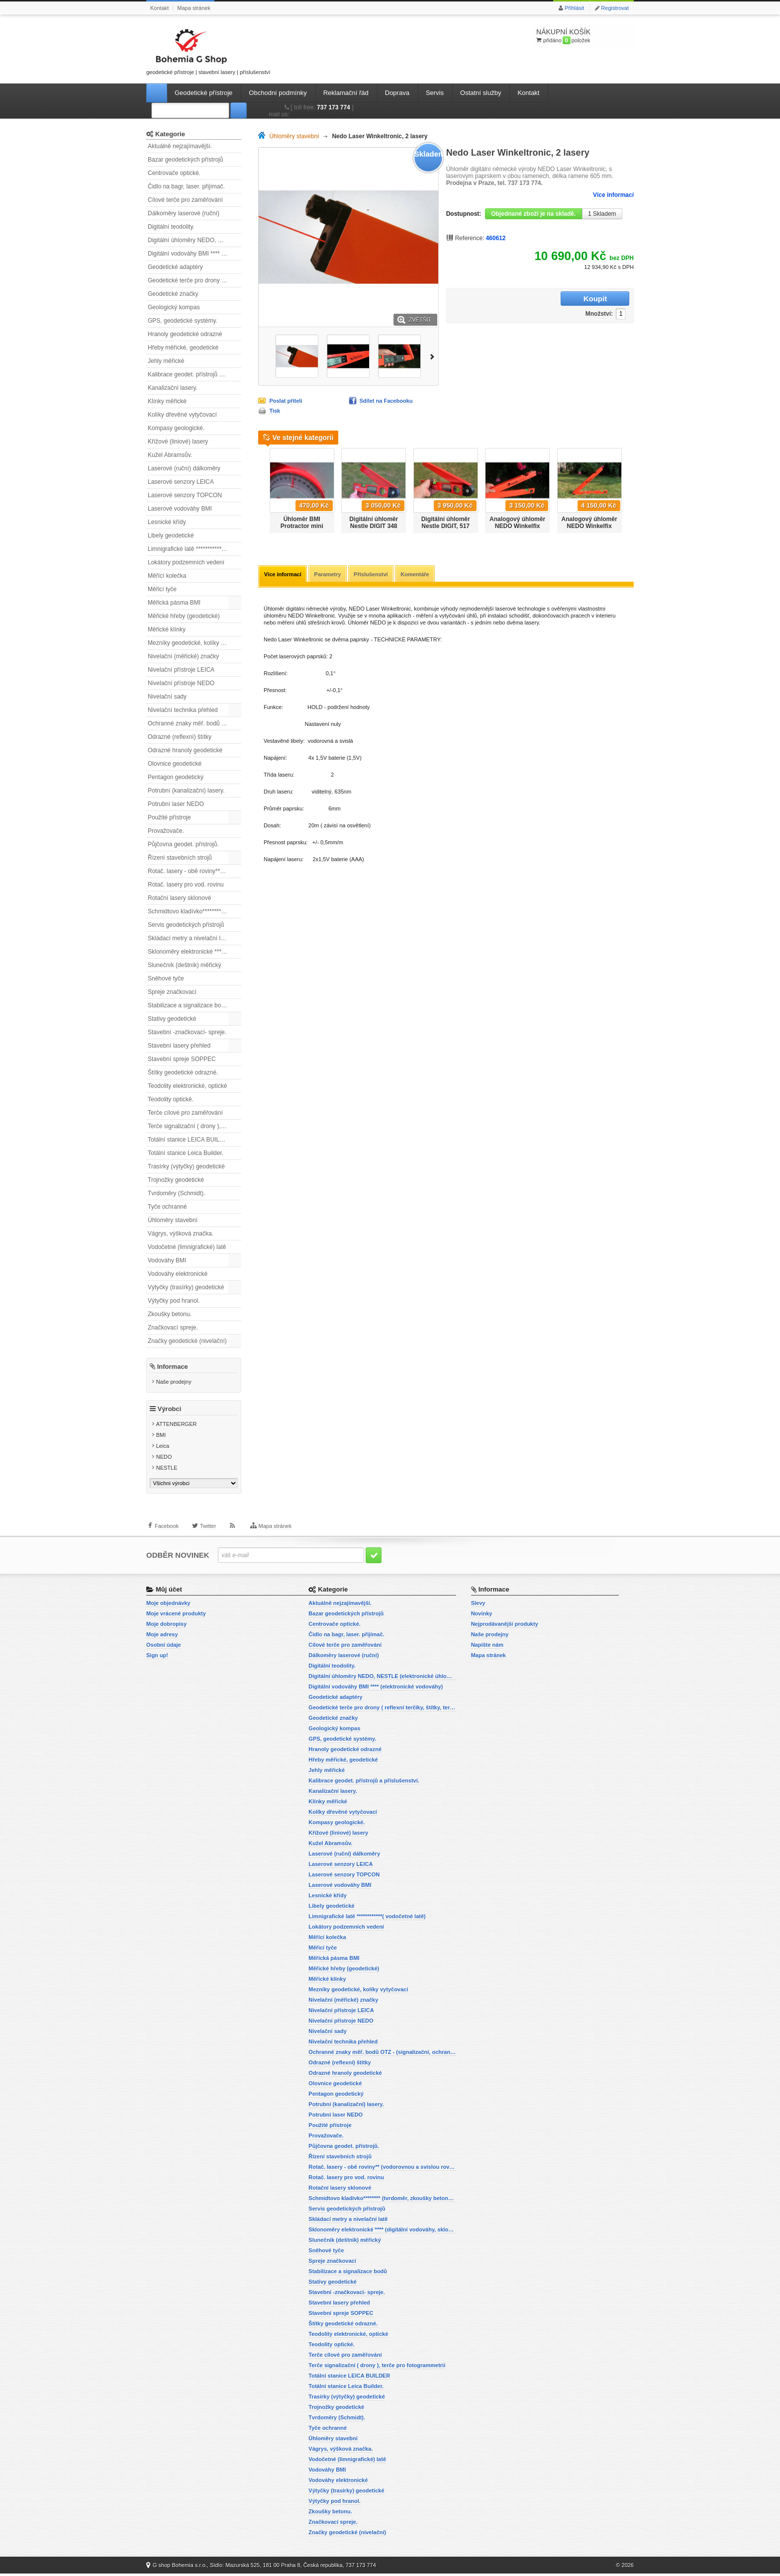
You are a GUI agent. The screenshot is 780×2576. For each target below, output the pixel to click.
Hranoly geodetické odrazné (185, 334)
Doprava (397, 92)
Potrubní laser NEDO (176, 803)
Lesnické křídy (167, 522)
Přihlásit (574, 8)
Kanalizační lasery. (172, 387)
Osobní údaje (163, 1647)
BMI (161, 1437)
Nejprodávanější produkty (504, 1626)
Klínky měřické (167, 401)
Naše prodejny (174, 1382)
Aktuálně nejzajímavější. (180, 146)
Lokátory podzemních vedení (186, 562)
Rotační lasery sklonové (179, 897)
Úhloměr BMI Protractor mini (302, 523)
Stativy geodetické (172, 1018)
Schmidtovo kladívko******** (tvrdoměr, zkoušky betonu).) (194, 911)
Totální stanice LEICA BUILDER (190, 1139)
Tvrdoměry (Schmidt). (176, 1193)
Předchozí (262, 487)
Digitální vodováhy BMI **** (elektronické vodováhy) (194, 253)
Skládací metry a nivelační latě (188, 938)
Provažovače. (166, 830)
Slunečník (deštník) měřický (184, 965)
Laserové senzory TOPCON (185, 495)
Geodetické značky (173, 293)
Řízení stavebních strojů (180, 857)
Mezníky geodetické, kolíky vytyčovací (194, 642)
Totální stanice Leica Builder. (185, 1153)
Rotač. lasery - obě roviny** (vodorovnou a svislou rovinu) (194, 871)
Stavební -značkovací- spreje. (187, 1032)
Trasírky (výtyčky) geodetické (186, 1166)
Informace (172, 1366)
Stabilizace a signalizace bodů (188, 1005)
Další (433, 355)
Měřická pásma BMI (174, 602)
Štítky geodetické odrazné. (183, 1072)
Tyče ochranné (167, 1206)
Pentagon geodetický (175, 777)
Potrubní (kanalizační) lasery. (186, 790)
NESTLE (167, 1470)
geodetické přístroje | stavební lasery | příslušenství (208, 50)
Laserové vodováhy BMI (180, 508)
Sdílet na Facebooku (386, 401)
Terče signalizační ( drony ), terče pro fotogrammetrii (194, 1126)
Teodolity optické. (171, 1099)
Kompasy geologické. (176, 428)
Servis (435, 92)
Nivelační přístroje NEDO (181, 683)
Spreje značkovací (172, 991)
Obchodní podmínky (277, 92)
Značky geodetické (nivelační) (187, 1340)
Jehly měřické (166, 360)
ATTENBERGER (176, 1426)
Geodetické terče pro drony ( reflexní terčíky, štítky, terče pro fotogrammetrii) (194, 280)
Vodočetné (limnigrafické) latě (187, 1247)
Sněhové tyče (166, 978)
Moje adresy (162, 1637)
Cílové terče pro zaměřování (185, 199)
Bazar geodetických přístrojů (185, 159)
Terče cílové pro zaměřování (185, 1112)
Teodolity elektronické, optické (187, 1085)
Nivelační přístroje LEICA (181, 669)
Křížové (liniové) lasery (178, 441)
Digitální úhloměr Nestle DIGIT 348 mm (373, 526)
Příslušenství (372, 575)
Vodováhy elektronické (177, 1273)
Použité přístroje (169, 817)
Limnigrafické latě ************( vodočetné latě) (194, 548)
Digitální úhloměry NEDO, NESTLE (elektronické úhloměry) (194, 240)
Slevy (478, 1605)
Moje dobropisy (166, 1626)
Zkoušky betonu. (170, 1314)
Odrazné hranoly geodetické (185, 750)
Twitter (208, 1531)
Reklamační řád (346, 92)
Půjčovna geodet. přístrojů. (183, 844)
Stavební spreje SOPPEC (182, 1059)
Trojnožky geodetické (176, 1179)
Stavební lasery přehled (179, 1045)
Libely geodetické (171, 535)
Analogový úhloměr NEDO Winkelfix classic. (589, 526)
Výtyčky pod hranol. (174, 1300)
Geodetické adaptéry (175, 267)
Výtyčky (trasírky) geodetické (186, 1287)
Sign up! (157, 1658)
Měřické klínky (167, 629)
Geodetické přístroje (203, 92)
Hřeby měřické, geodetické (183, 347)
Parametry (328, 575)
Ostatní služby (480, 92)
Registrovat (615, 8)
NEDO (164, 1459)
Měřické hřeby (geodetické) (184, 616)
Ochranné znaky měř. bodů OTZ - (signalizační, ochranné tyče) (194, 723)
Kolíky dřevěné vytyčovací (182, 414)
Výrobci (170, 1411)
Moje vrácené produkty (176, 1616)
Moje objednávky (168, 1605)
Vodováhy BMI (167, 1260)
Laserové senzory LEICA (181, 481)
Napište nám (487, 1647)
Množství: (536, 299)
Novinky (481, 1616)
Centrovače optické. (174, 173)
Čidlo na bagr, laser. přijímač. (186, 186)
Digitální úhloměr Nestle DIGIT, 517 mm (445, 526)
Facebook (167, 1531)
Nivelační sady (167, 696)
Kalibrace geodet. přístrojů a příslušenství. (194, 374)
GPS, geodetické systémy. (182, 320)
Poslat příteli (285, 401)
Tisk (274, 411)
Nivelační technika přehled (183, 710)
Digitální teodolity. (171, 226)
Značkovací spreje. (173, 1327)
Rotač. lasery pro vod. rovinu (186, 884)
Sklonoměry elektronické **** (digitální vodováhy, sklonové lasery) (194, 951)
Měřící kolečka (167, 575)
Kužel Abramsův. (170, 454)
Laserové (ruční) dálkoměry (184, 468)
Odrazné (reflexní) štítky (179, 736)
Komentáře (417, 575)
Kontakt (159, 8)
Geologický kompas (174, 307)
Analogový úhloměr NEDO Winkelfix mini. (517, 526)
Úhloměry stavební (172, 1220)
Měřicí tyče (162, 589)
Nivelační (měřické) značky (183, 656)
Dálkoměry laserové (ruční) (183, 213)
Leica (162, 1448)
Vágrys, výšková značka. (180, 1233)
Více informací (613, 194)
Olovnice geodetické (174, 763)
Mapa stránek (193, 8)
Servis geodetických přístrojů (186, 924)
